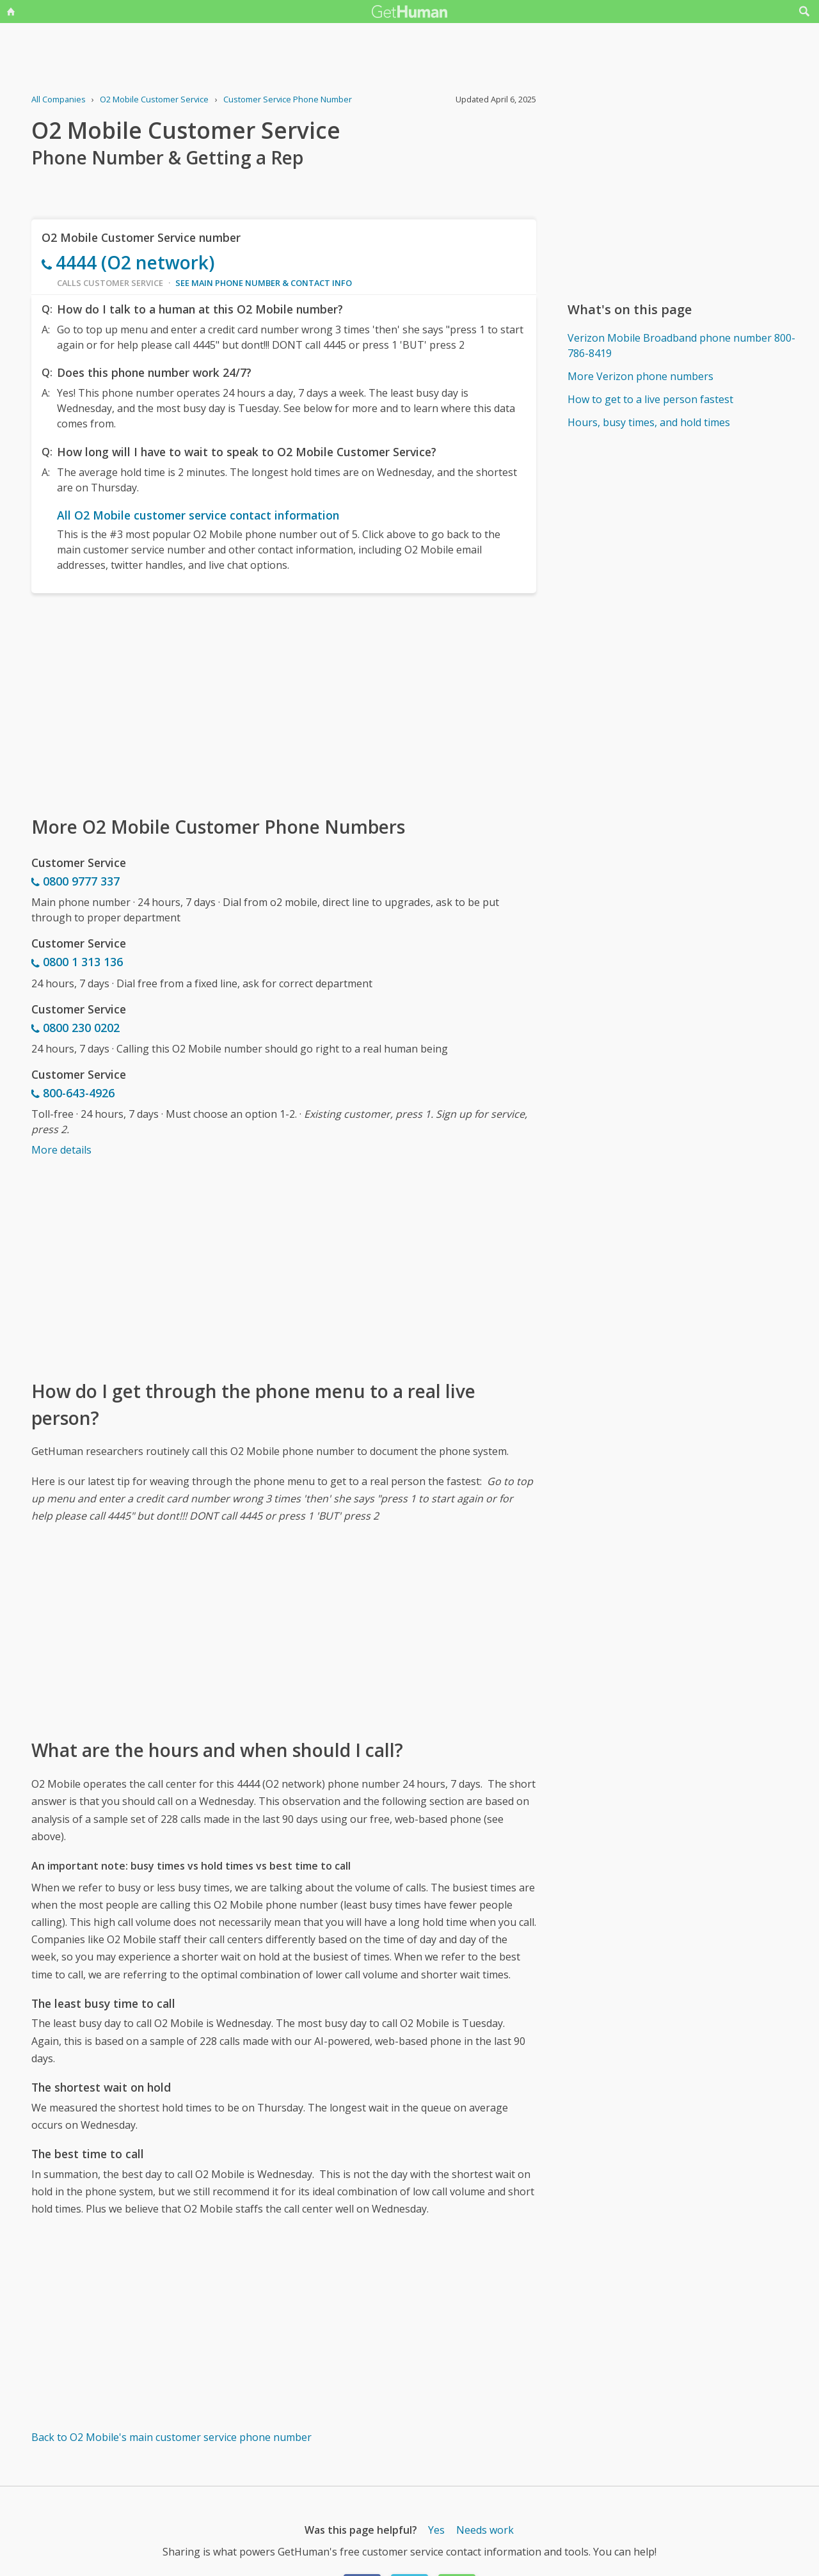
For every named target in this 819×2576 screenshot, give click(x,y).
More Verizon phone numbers (640, 376)
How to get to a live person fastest (650, 399)
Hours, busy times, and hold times (649, 422)
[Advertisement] (284, 703)
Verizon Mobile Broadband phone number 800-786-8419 (681, 345)
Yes (436, 2530)
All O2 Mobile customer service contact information (198, 515)
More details (61, 1150)
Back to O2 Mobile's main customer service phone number (171, 2437)
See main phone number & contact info (263, 283)
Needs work (485, 2530)
